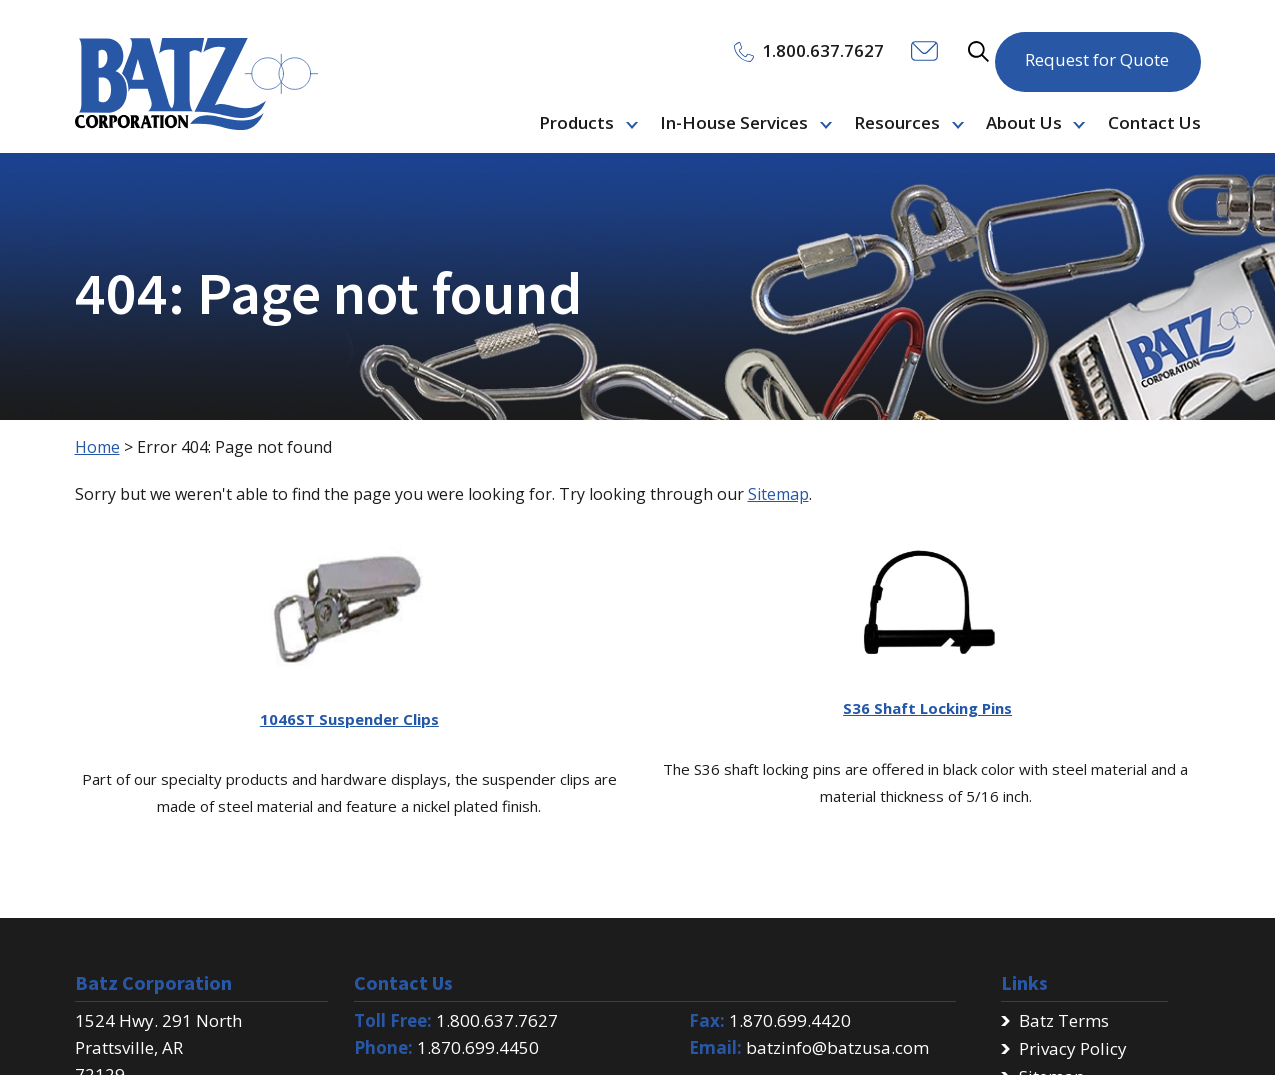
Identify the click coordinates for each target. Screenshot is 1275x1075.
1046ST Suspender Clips (349, 719)
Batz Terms (1064, 1020)
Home (97, 447)
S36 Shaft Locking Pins (927, 708)
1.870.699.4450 (478, 1047)
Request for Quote (1097, 49)
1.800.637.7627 (497, 1020)
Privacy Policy (1073, 1048)
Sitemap (778, 494)
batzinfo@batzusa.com (837, 1047)
